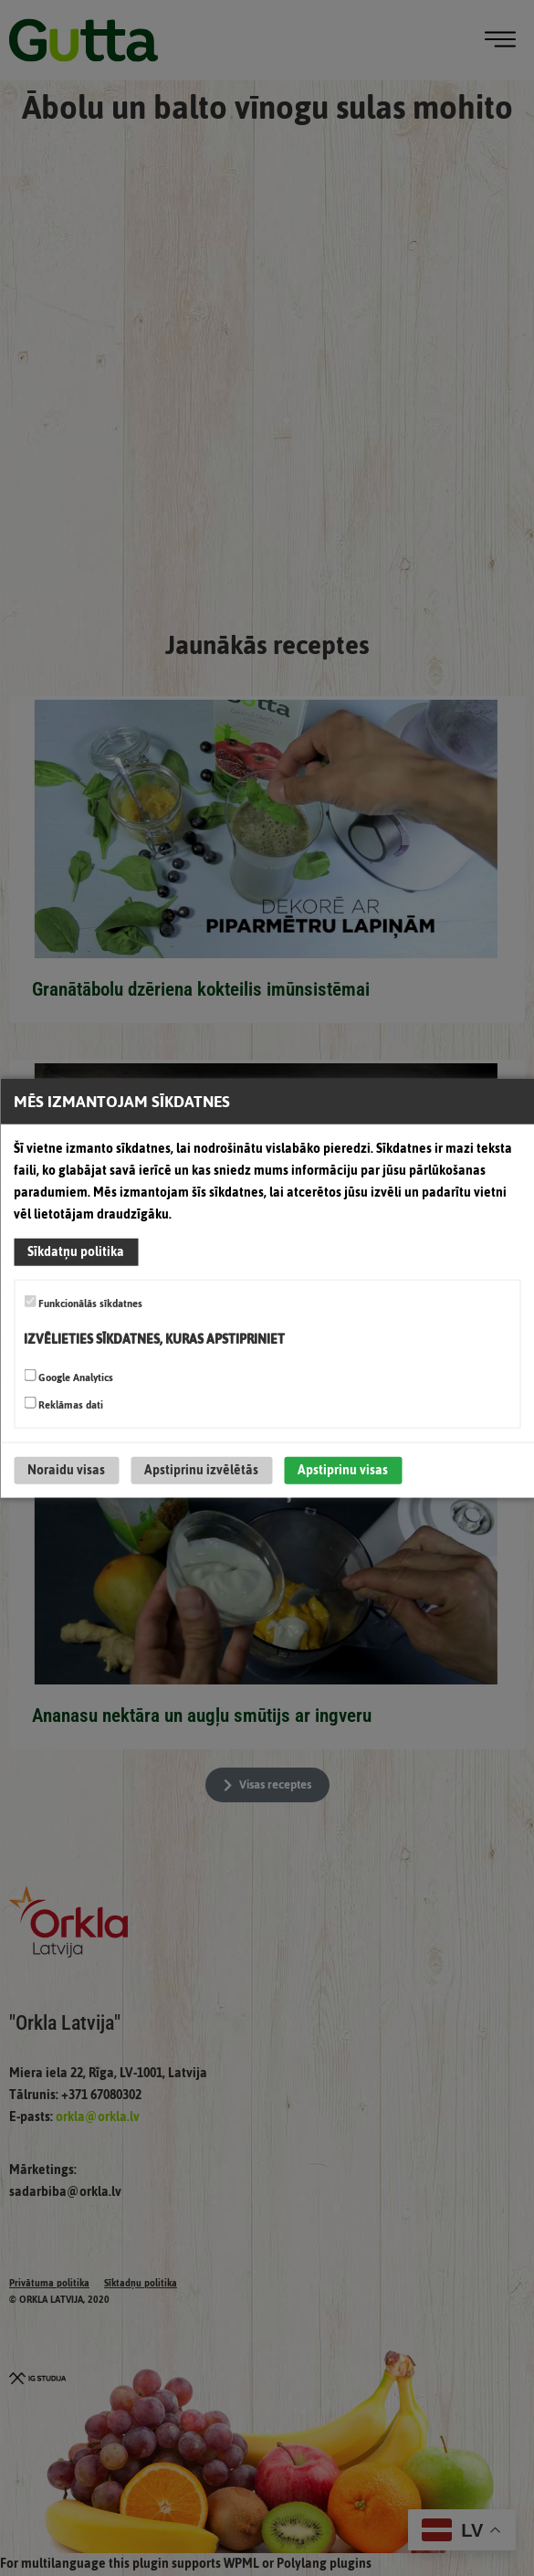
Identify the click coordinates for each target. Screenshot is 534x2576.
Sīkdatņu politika (75, 1252)
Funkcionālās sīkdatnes (83, 1303)
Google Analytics (68, 1377)
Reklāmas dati (63, 1404)
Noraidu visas (66, 1469)
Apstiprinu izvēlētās (201, 1469)
